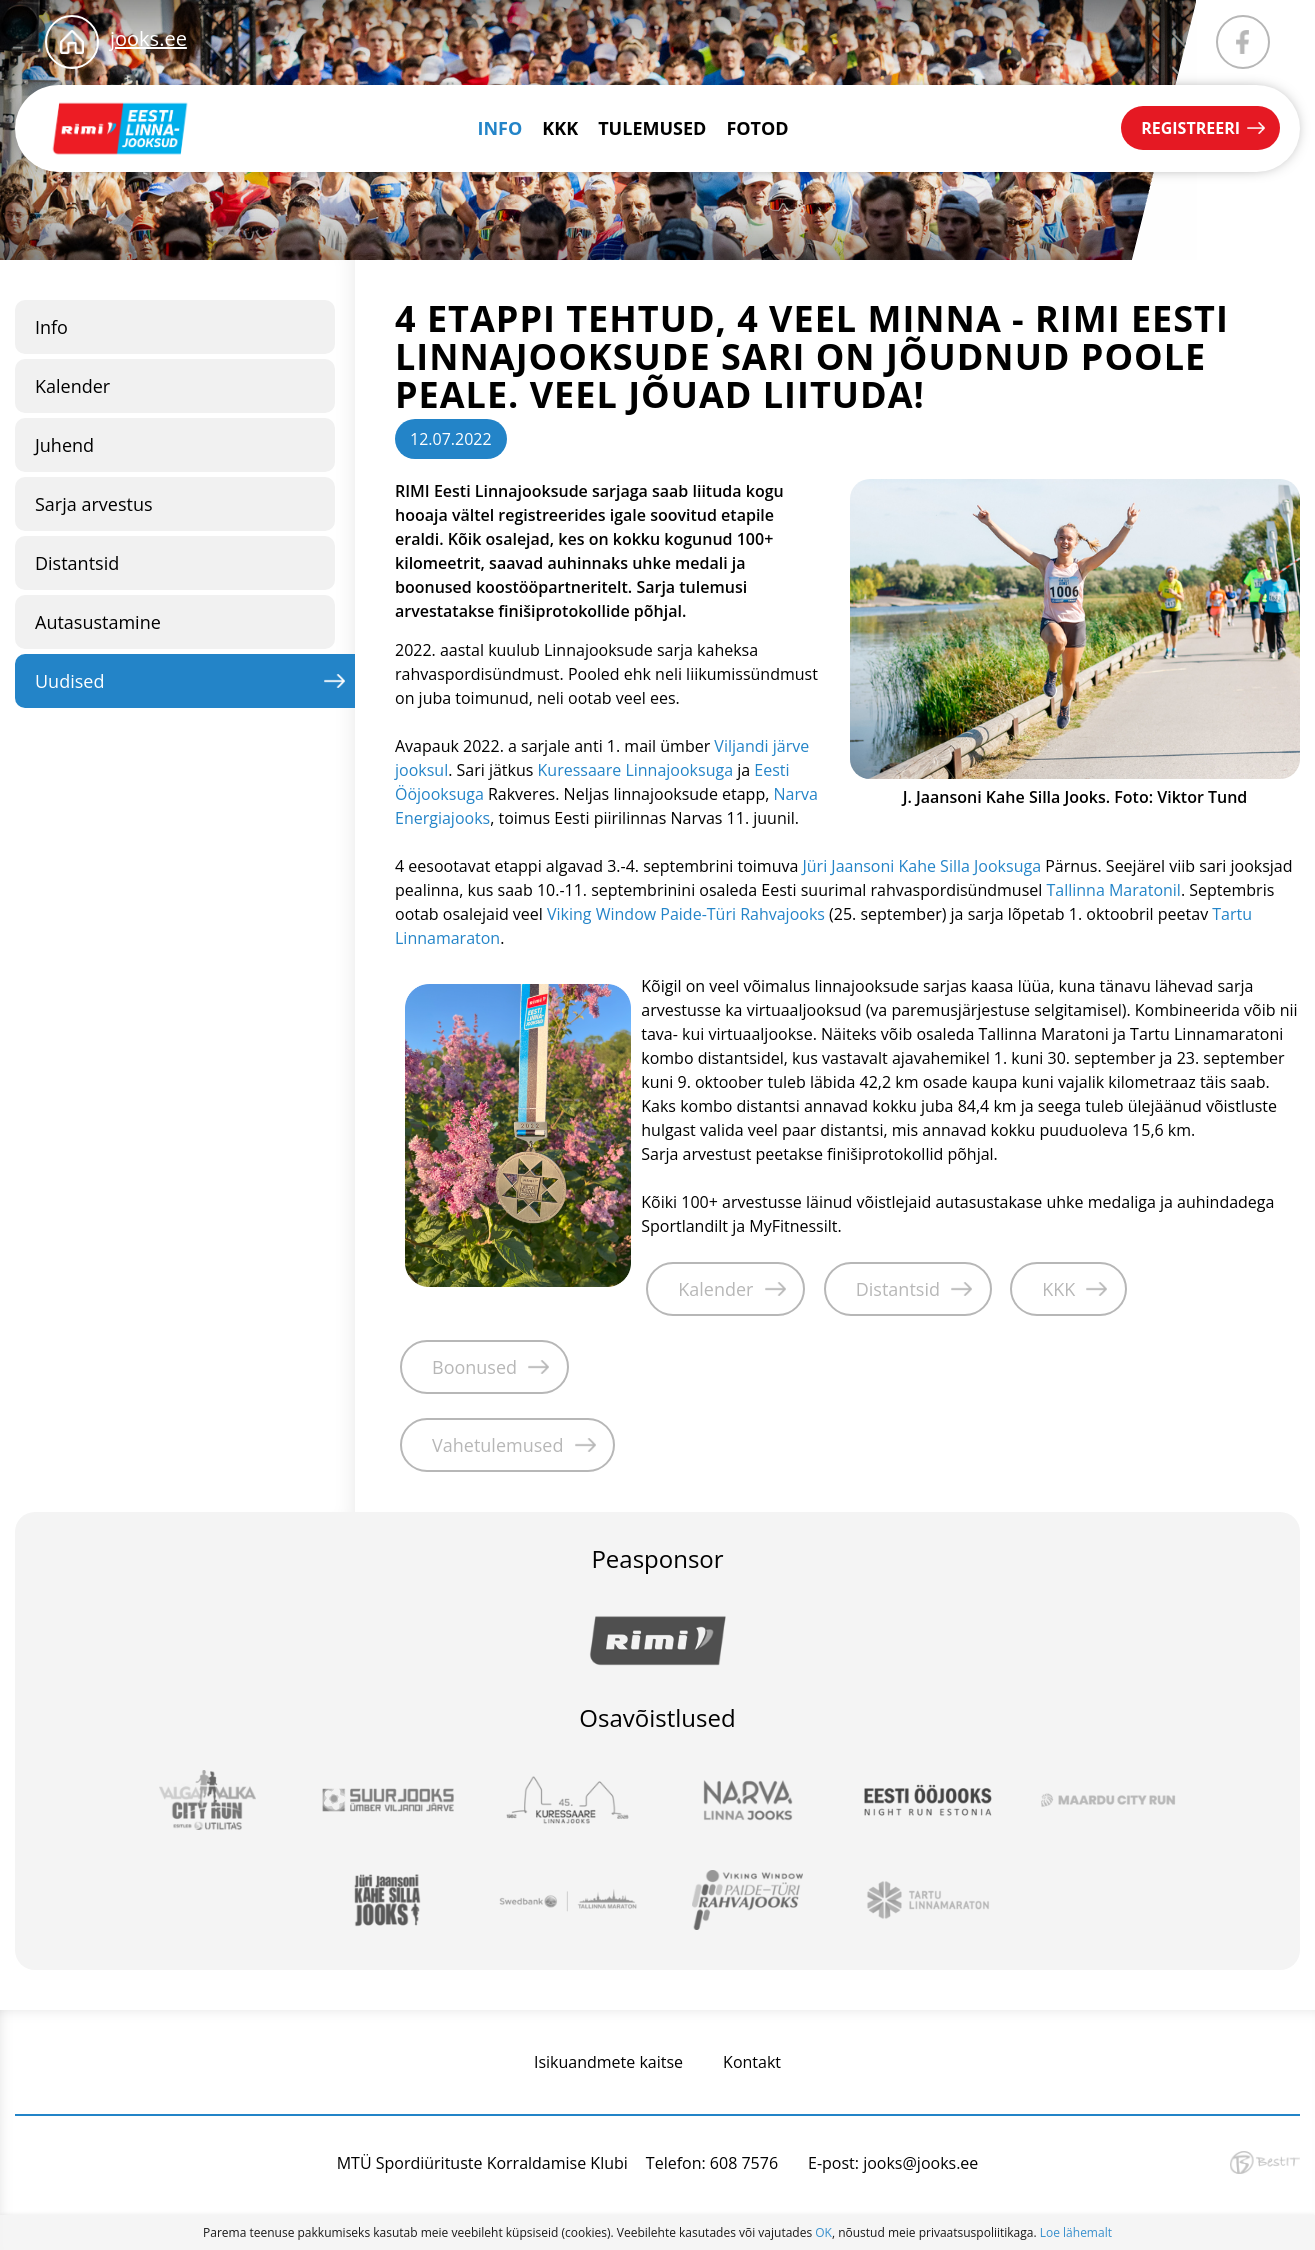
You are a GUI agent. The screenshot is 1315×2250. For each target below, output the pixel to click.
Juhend (64, 445)
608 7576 (744, 2163)
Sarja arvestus (94, 504)
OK (823, 2232)
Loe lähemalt (1076, 2232)
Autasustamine (98, 622)
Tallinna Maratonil (1113, 890)
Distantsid (77, 563)
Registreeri (1190, 128)
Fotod (757, 128)
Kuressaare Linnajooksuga (635, 770)
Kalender (72, 386)
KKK (560, 128)
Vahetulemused (497, 1445)
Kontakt (752, 2062)
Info (500, 128)
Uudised (69, 681)
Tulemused (652, 128)
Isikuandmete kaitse (608, 2062)
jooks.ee (148, 38)
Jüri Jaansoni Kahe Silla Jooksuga (921, 866)
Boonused (474, 1367)
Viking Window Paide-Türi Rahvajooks (686, 914)
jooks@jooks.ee (920, 2163)
